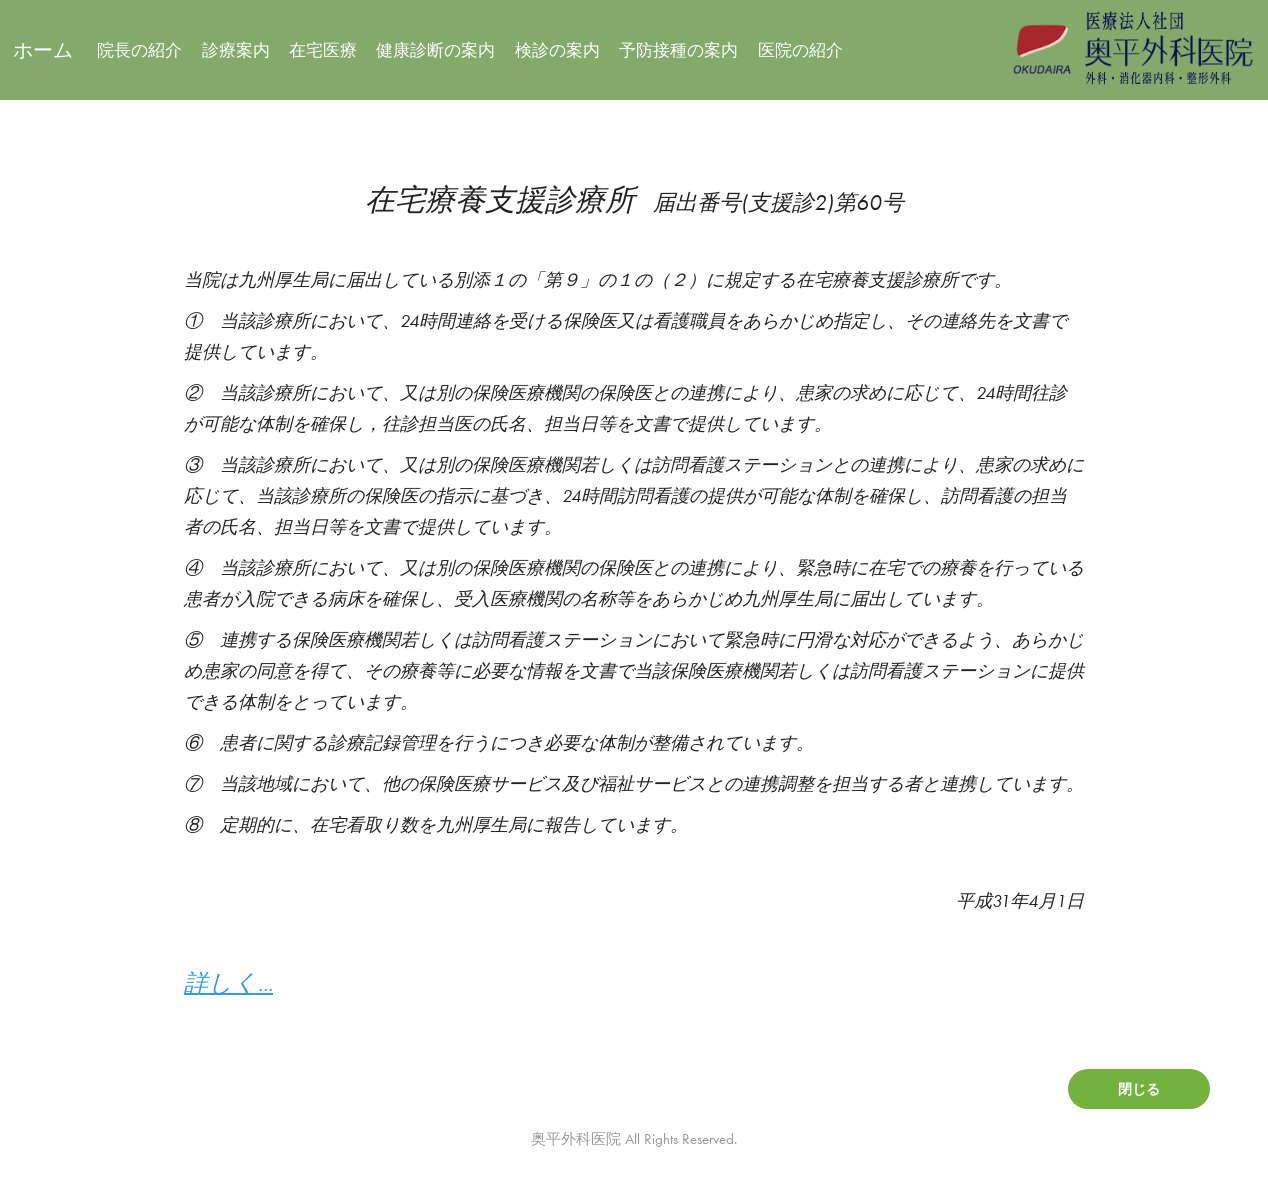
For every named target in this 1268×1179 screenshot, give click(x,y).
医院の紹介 (800, 50)
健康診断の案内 (435, 50)
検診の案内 (557, 50)
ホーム (43, 50)
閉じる (1139, 1089)
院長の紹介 (139, 50)
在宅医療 (323, 50)
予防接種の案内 (678, 50)
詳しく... (228, 983)
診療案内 (236, 50)
